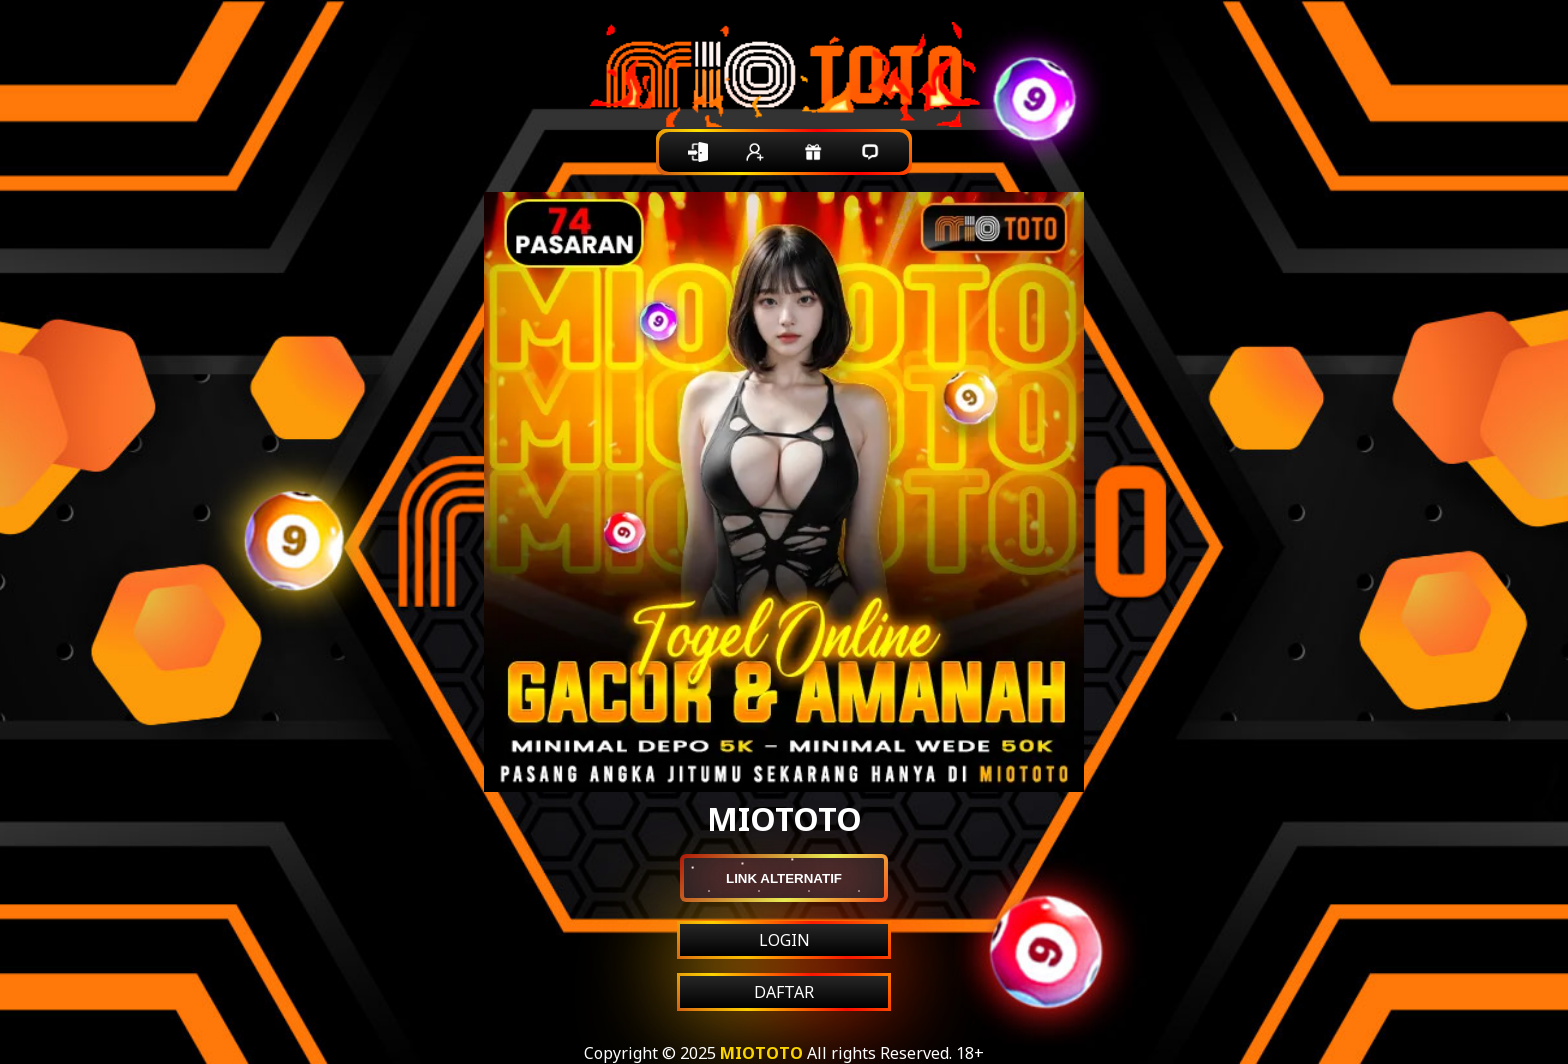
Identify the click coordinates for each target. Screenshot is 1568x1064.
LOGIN (784, 940)
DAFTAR (784, 992)
